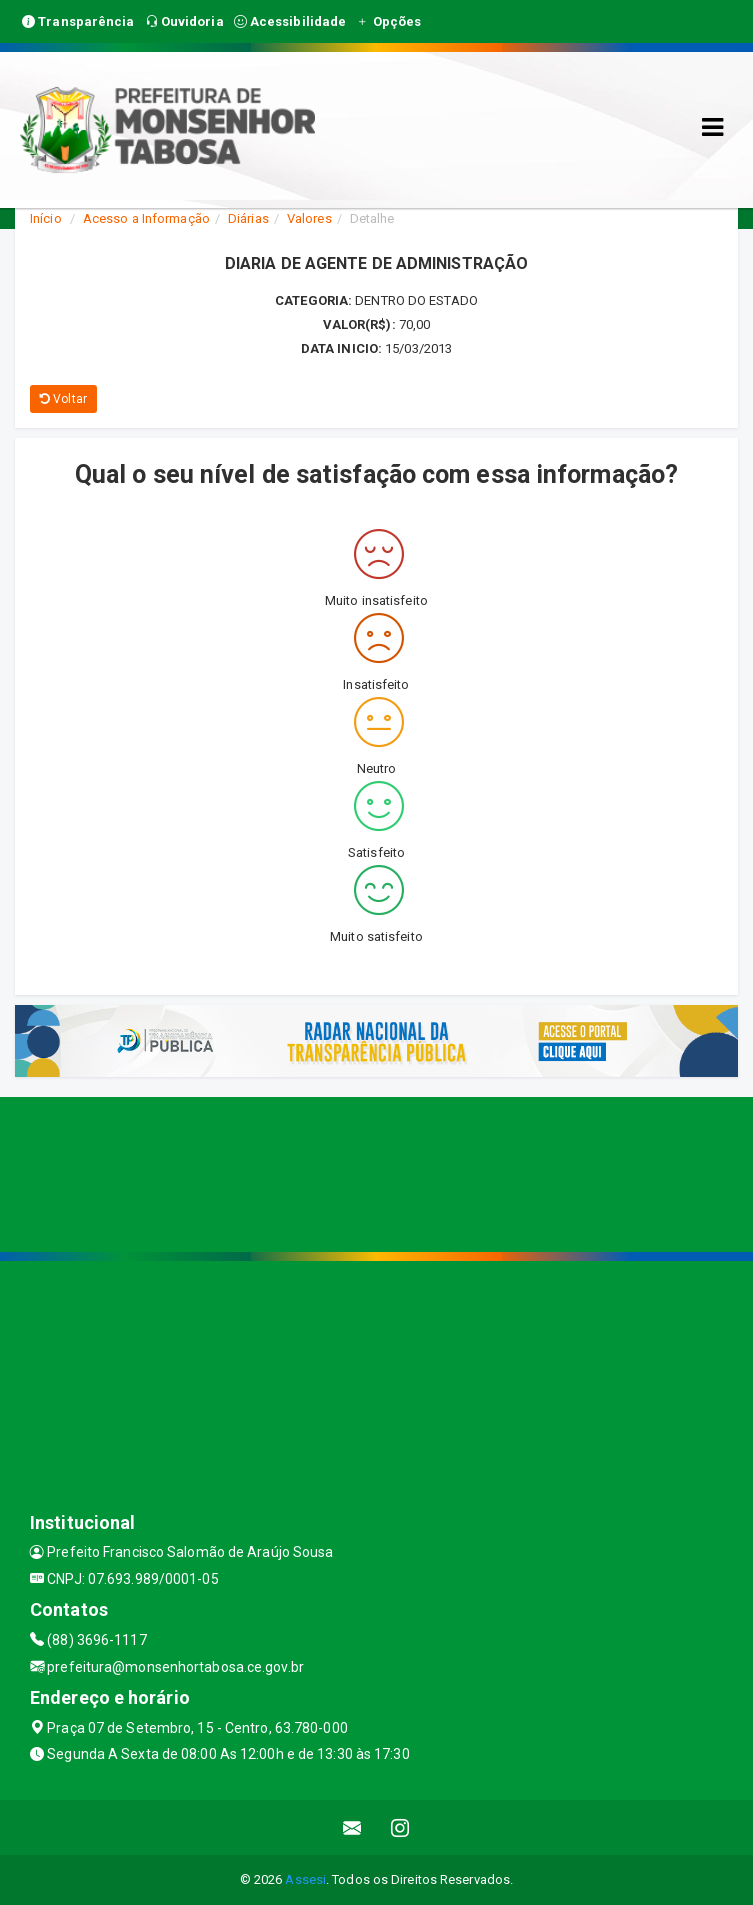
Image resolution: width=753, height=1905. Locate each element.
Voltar (63, 399)
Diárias (248, 218)
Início (46, 218)
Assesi (305, 1879)
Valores (309, 218)
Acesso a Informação (146, 218)
